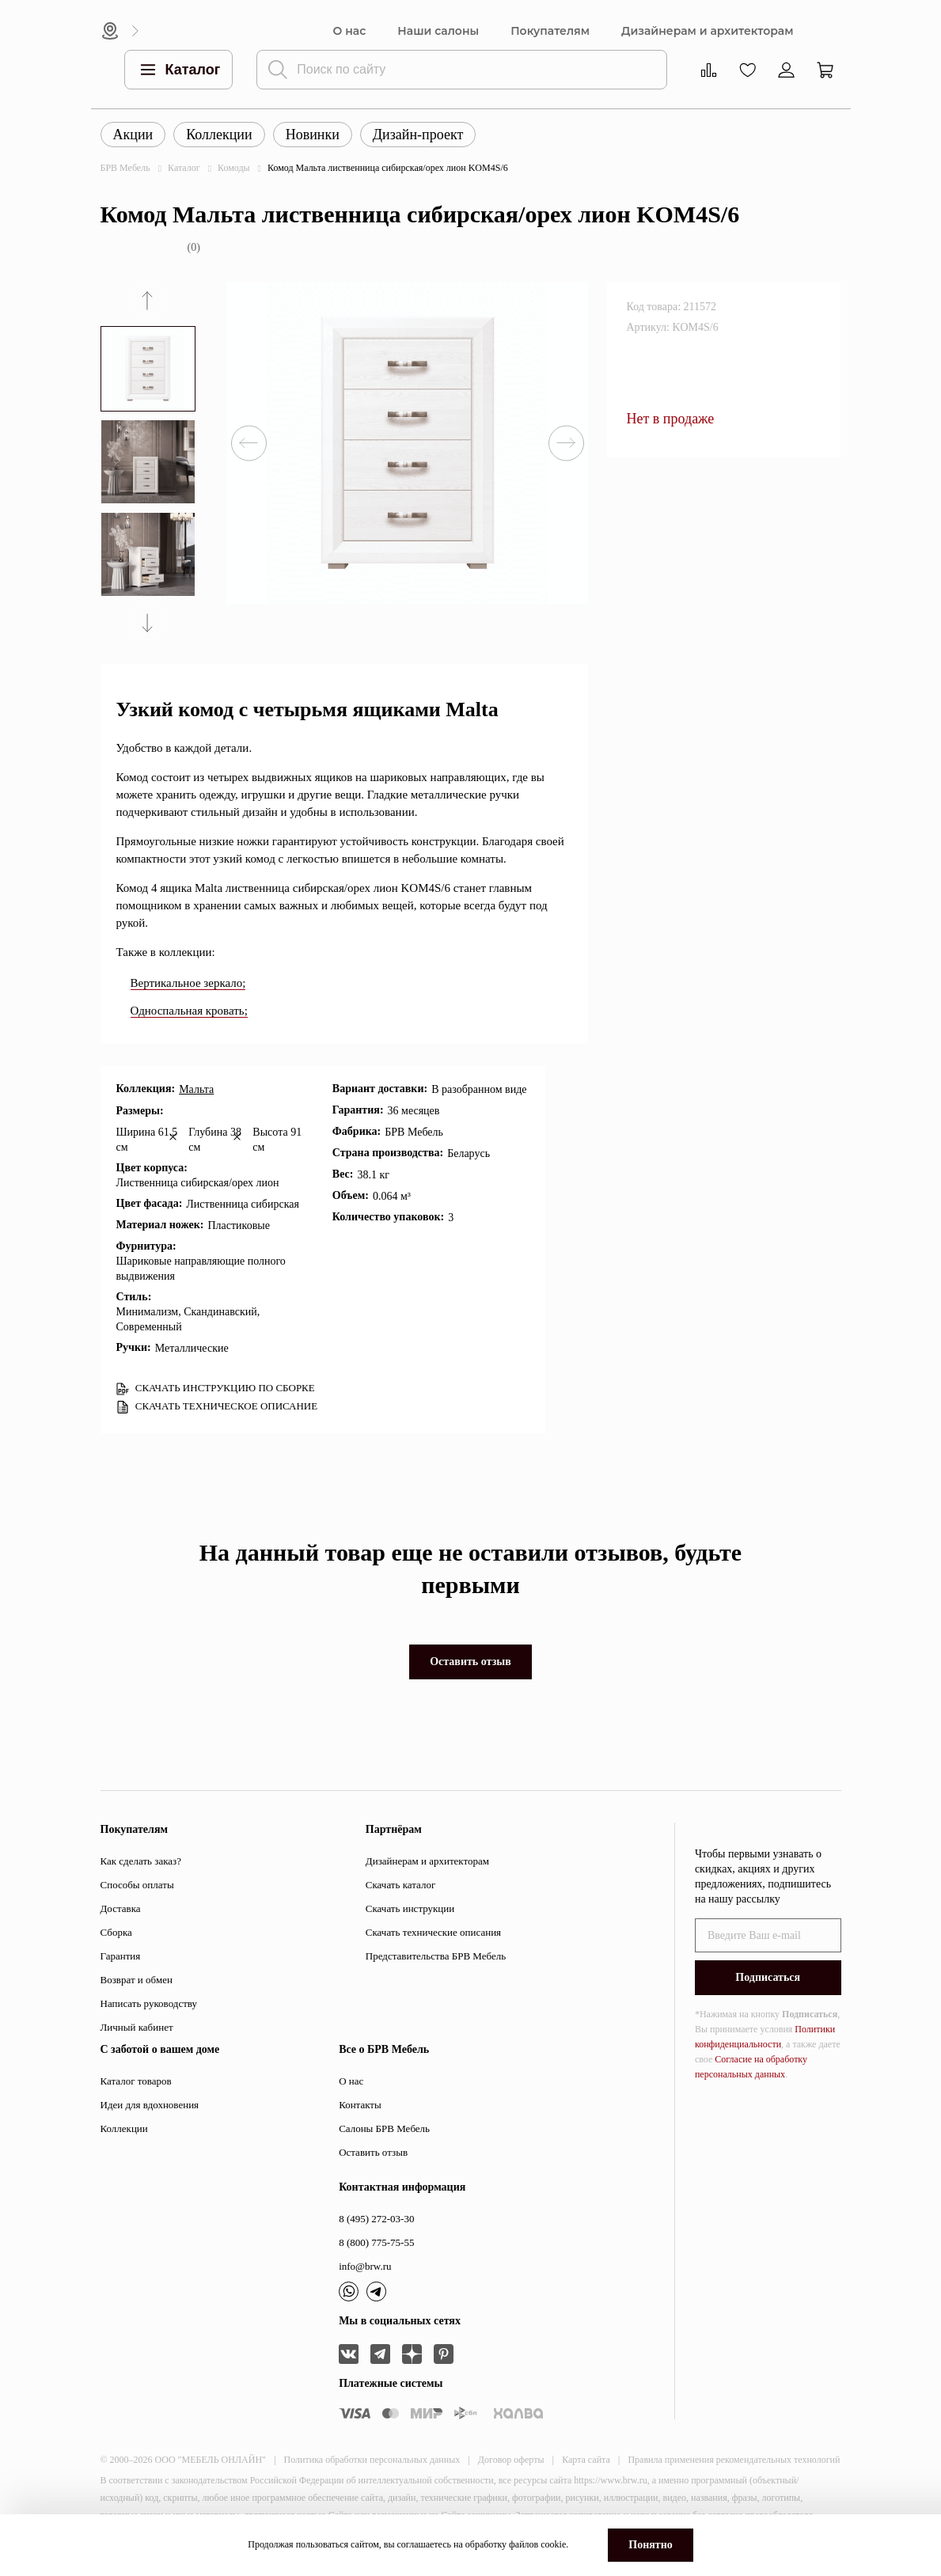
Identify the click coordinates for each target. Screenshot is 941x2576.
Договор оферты (511, 2459)
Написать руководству (149, 2003)
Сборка (116, 1932)
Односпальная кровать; (189, 1010)
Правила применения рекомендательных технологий (734, 2459)
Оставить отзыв (470, 1661)
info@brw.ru (365, 2266)
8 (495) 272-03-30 (376, 2219)
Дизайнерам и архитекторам (707, 31)
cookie (553, 2544)
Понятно (650, 2545)
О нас (349, 31)
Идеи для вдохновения (150, 2105)
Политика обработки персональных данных (372, 2459)
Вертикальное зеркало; (188, 983)
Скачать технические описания (433, 1932)
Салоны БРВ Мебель (384, 2128)
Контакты (360, 2105)
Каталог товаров (136, 2081)
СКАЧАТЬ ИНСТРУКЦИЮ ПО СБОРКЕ (215, 1388)
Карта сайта (586, 2459)
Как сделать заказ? (141, 1861)
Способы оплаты (137, 1885)
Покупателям (550, 31)
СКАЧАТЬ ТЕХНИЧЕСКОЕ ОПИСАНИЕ (217, 1406)
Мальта (196, 1089)
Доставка (121, 1908)
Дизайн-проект (418, 134)
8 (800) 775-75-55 (376, 2242)
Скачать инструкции (410, 1908)
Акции (133, 134)
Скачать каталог (400, 1885)
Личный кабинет (137, 2027)
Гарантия (121, 1956)
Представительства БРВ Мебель (436, 1956)
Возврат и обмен (137, 1980)
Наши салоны (438, 31)
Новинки (313, 134)
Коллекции (219, 134)
